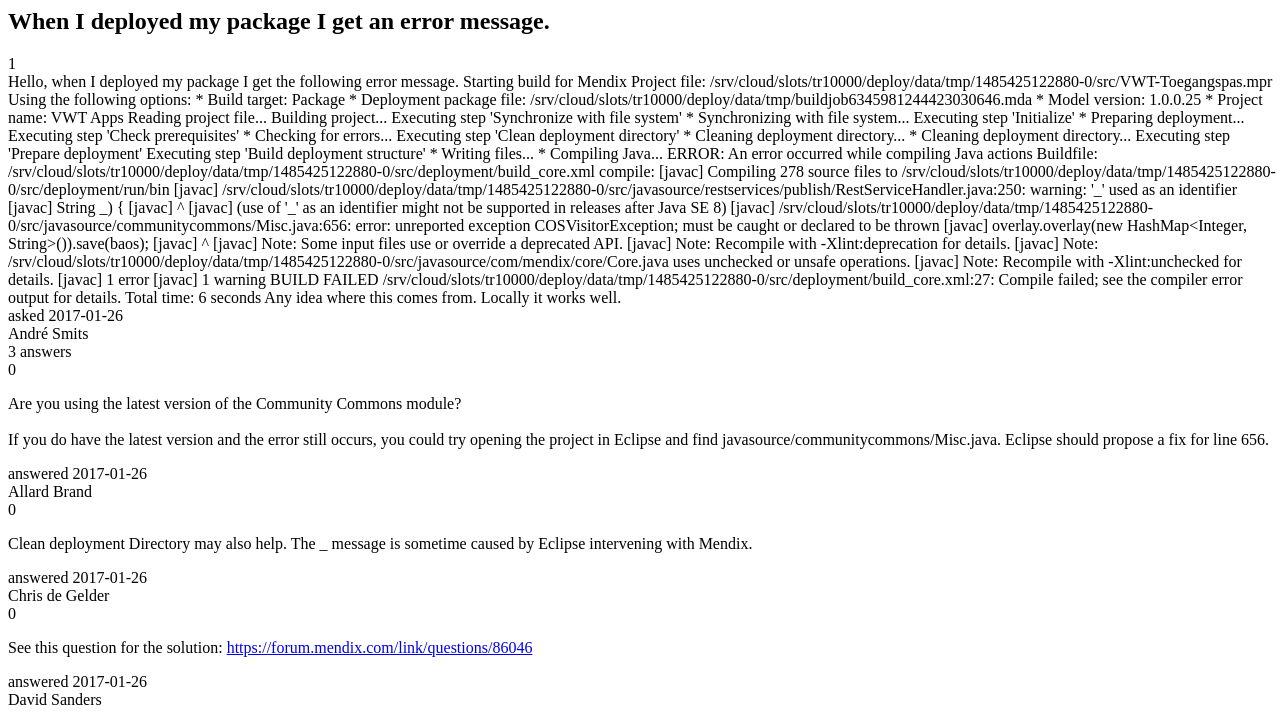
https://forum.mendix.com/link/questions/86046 (380, 647)
